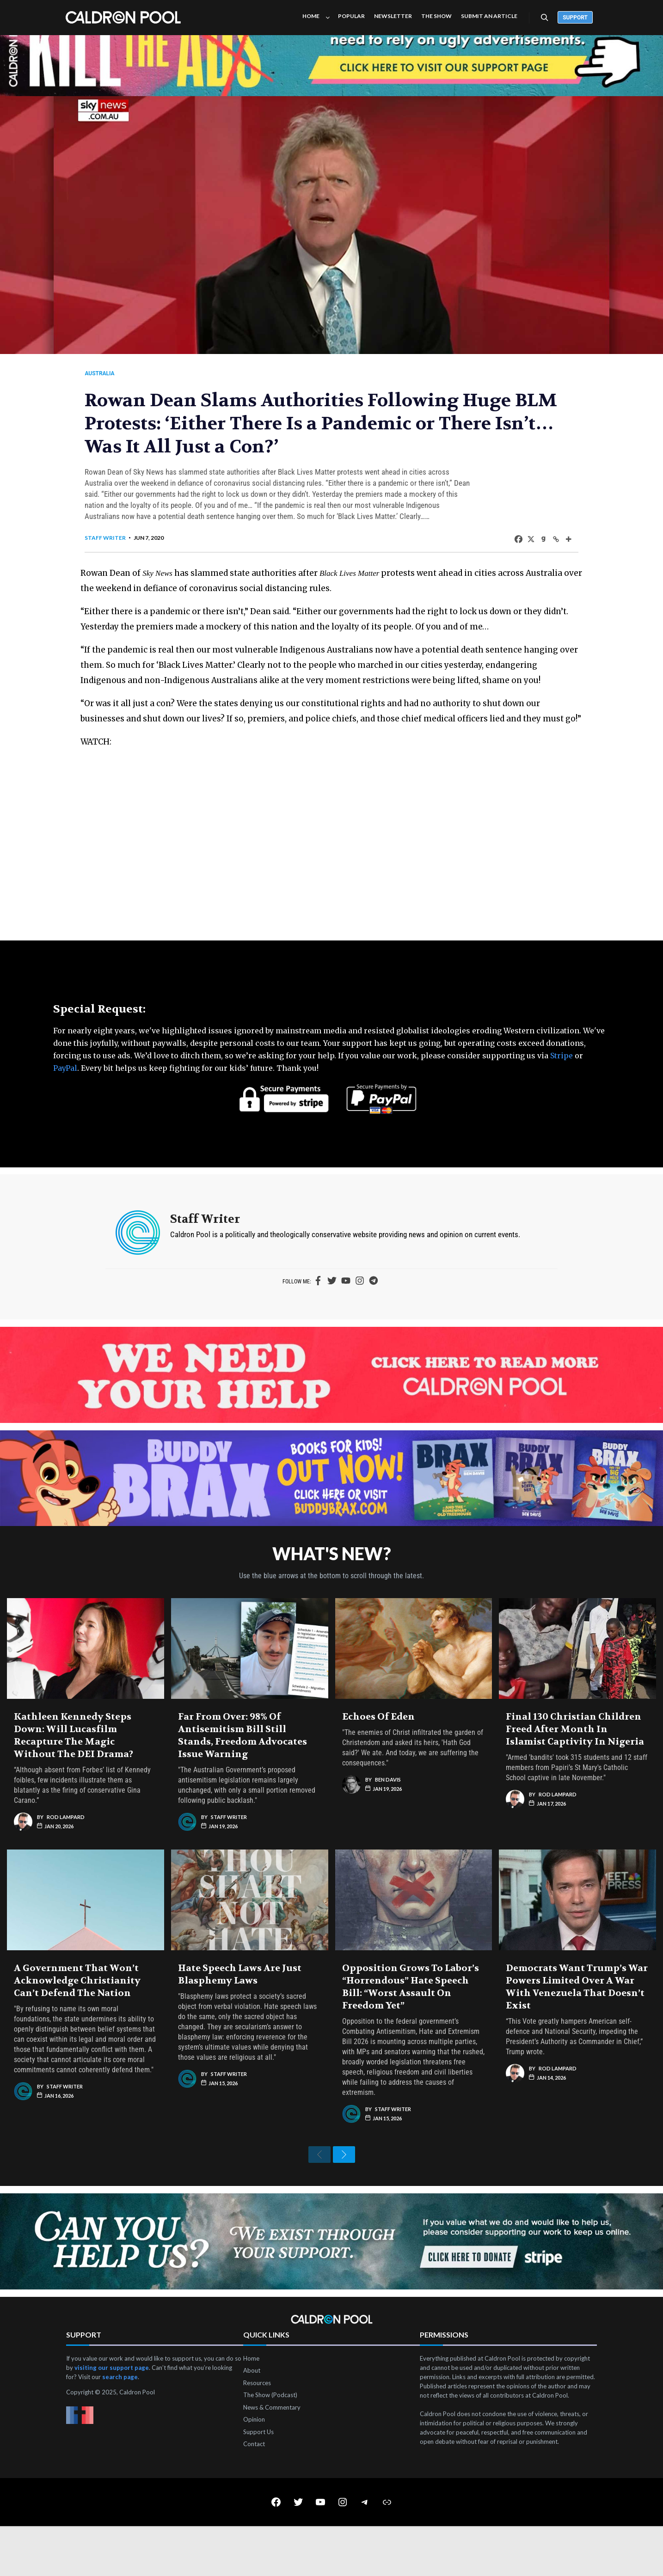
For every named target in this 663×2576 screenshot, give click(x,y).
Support (575, 18)
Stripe (561, 1095)
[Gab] (528, 548)
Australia (114, 373)
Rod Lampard (66, 1859)
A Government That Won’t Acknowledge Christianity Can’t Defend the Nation (77, 2023)
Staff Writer (120, 546)
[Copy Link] (541, 548)
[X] (516, 548)
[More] (553, 548)
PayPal (65, 1107)
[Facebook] (503, 548)
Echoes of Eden (378, 1759)
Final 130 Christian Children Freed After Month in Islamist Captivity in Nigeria (575, 1771)
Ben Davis (388, 1822)
